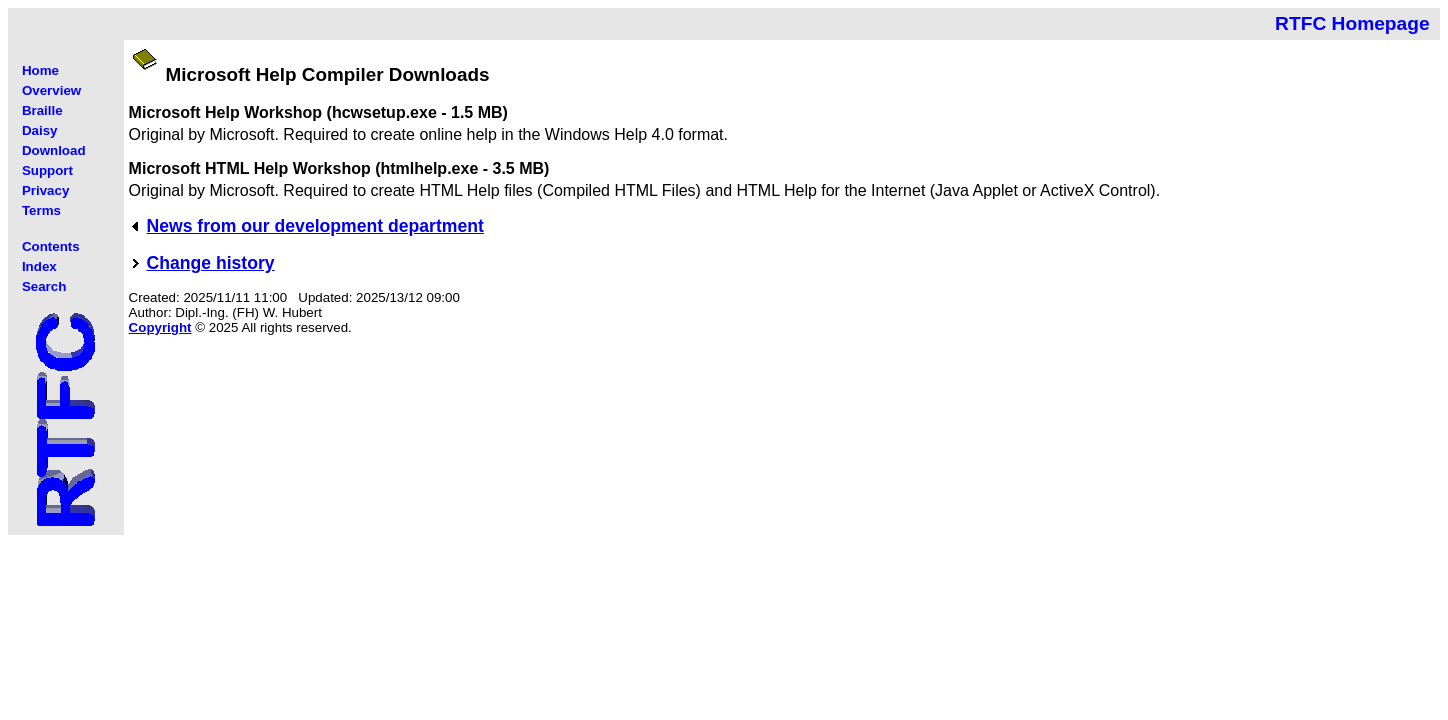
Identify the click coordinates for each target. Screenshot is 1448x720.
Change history (211, 263)
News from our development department (315, 226)
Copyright (160, 327)
